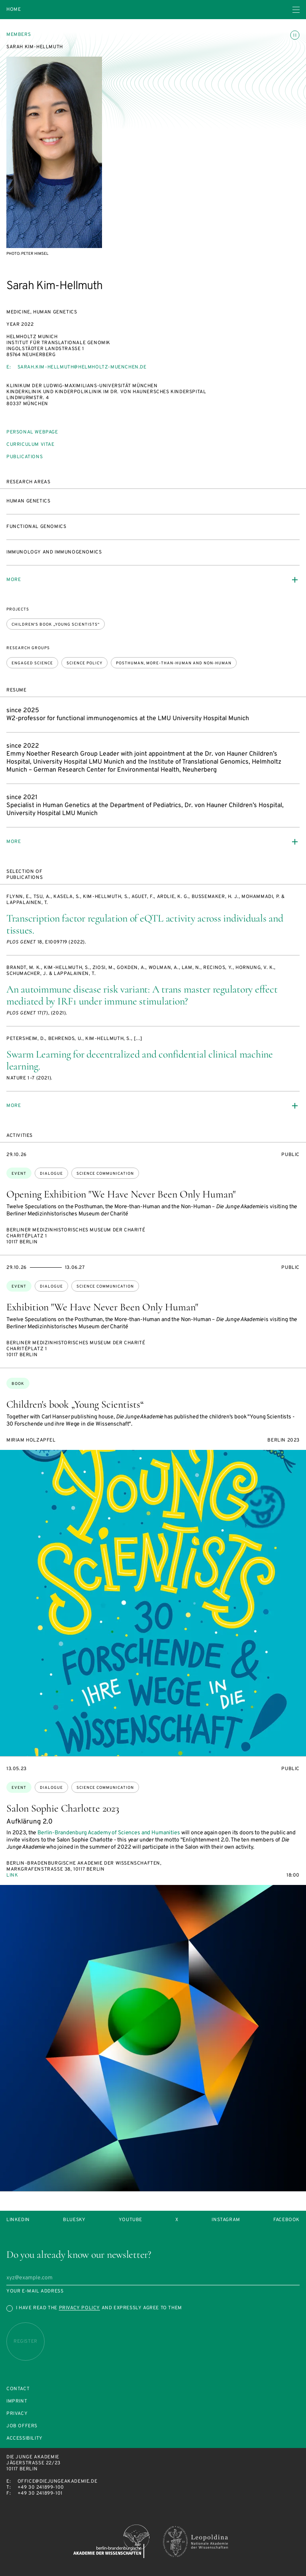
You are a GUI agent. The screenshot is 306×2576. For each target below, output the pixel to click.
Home (13, 10)
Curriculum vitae (30, 444)
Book (18, 1383)
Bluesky (74, 2220)
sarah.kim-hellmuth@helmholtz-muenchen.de (82, 367)
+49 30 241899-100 (41, 2487)
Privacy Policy (79, 2308)
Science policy (84, 663)
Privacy (16, 2414)
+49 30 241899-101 (40, 2493)
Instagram (226, 2220)
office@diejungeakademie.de (58, 2481)
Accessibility (24, 2439)
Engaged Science (32, 663)
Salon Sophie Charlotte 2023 (62, 1808)
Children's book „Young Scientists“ (56, 624)
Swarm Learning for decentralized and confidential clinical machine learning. (139, 1060)
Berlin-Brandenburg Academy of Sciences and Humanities (108, 1833)
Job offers (21, 2426)
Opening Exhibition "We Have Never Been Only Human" (120, 1194)
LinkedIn (18, 2220)
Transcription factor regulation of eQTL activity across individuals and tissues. (144, 924)
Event (19, 1173)
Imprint (16, 2402)
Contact (17, 2389)
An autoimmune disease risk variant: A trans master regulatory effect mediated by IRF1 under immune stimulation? (141, 995)
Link (12, 1875)
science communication (105, 1173)
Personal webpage (32, 432)
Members (18, 35)
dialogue (51, 1173)
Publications (24, 457)
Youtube (130, 2220)
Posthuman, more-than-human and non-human (173, 663)
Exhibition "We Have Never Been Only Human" (102, 1307)
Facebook (286, 2220)
